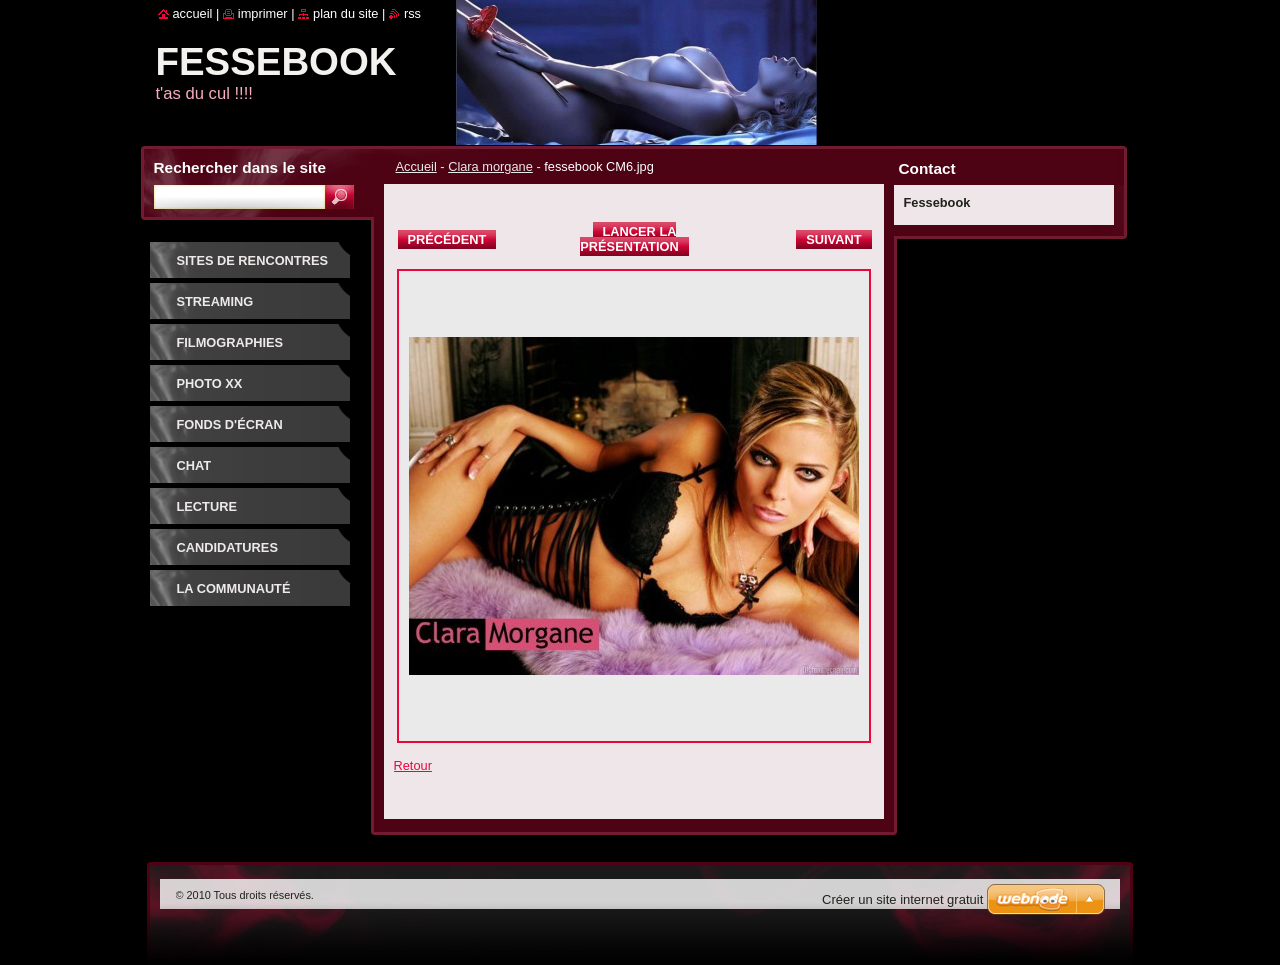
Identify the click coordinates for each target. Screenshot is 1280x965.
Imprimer (263, 13)
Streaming (215, 301)
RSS (412, 13)
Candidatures (227, 547)
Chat (194, 465)
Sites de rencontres (252, 260)
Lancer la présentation (629, 239)
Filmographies (230, 342)
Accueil (416, 166)
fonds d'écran (230, 424)
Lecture (207, 506)
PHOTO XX (210, 383)
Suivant (833, 239)
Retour (413, 765)
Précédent (447, 239)
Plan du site (345, 13)
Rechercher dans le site (240, 167)
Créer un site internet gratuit (902, 899)
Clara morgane (490, 166)
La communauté (234, 588)
